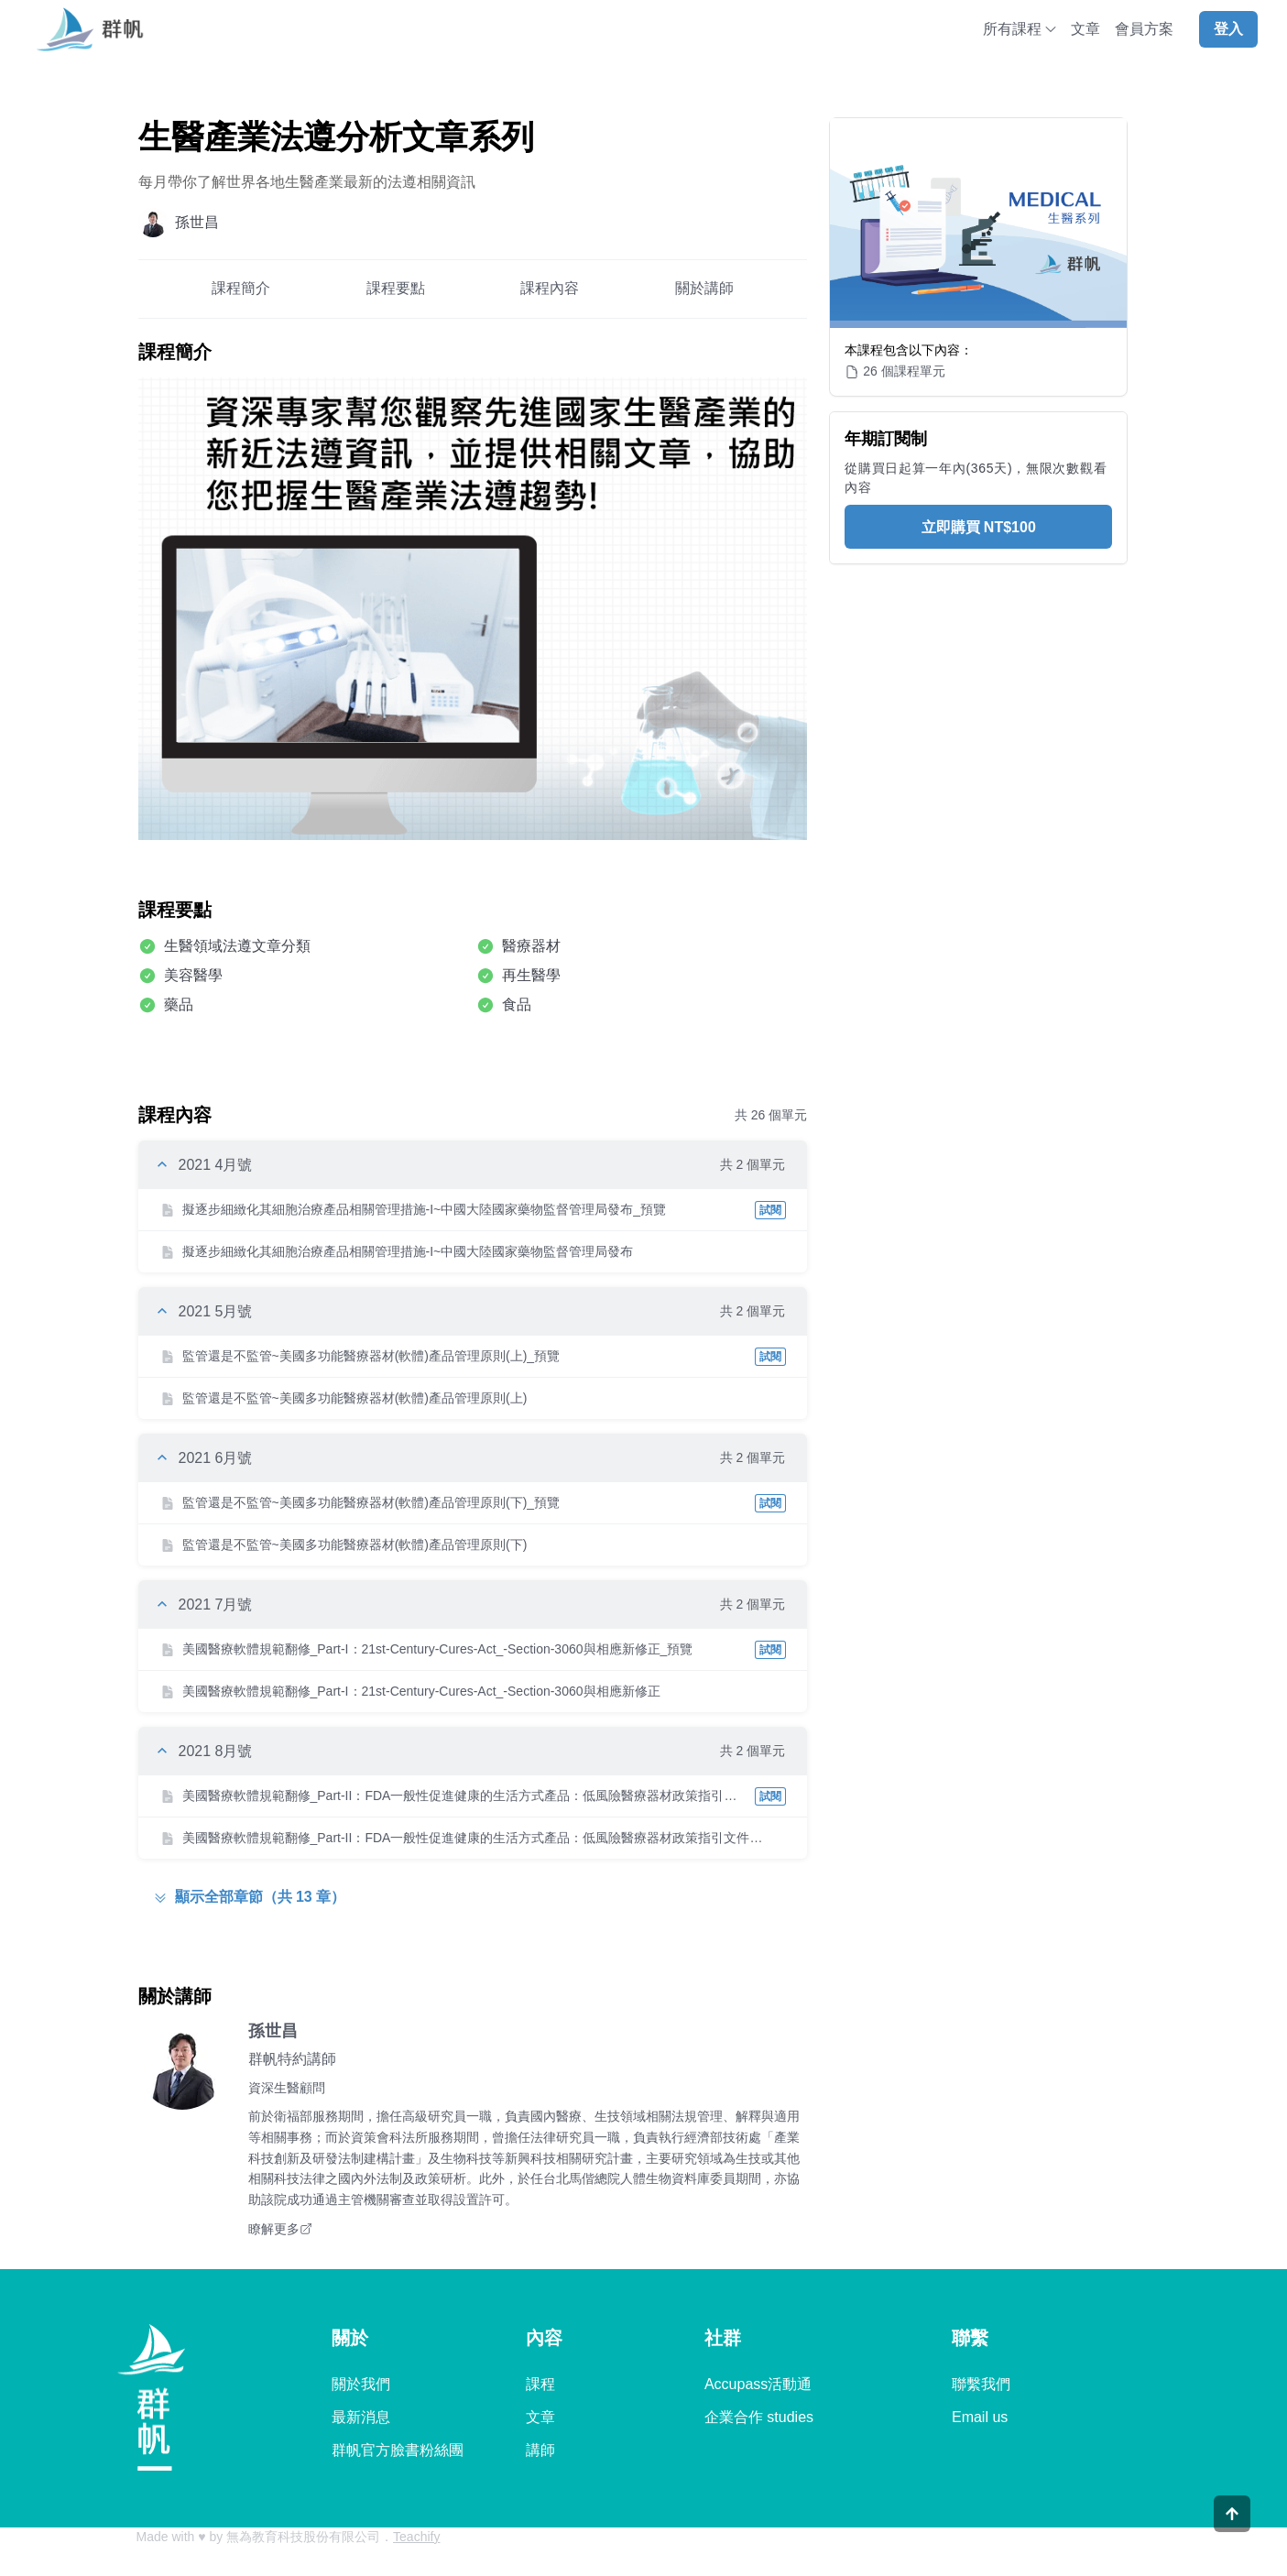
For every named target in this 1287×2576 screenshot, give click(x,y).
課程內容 (549, 288)
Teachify (416, 2536)
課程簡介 (241, 288)
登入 (1228, 29)
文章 (1085, 29)
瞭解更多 (280, 2228)
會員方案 (1144, 29)
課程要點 (395, 288)
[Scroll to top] (1232, 2538)
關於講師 (704, 288)
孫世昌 (273, 2031)
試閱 (770, 1210)
